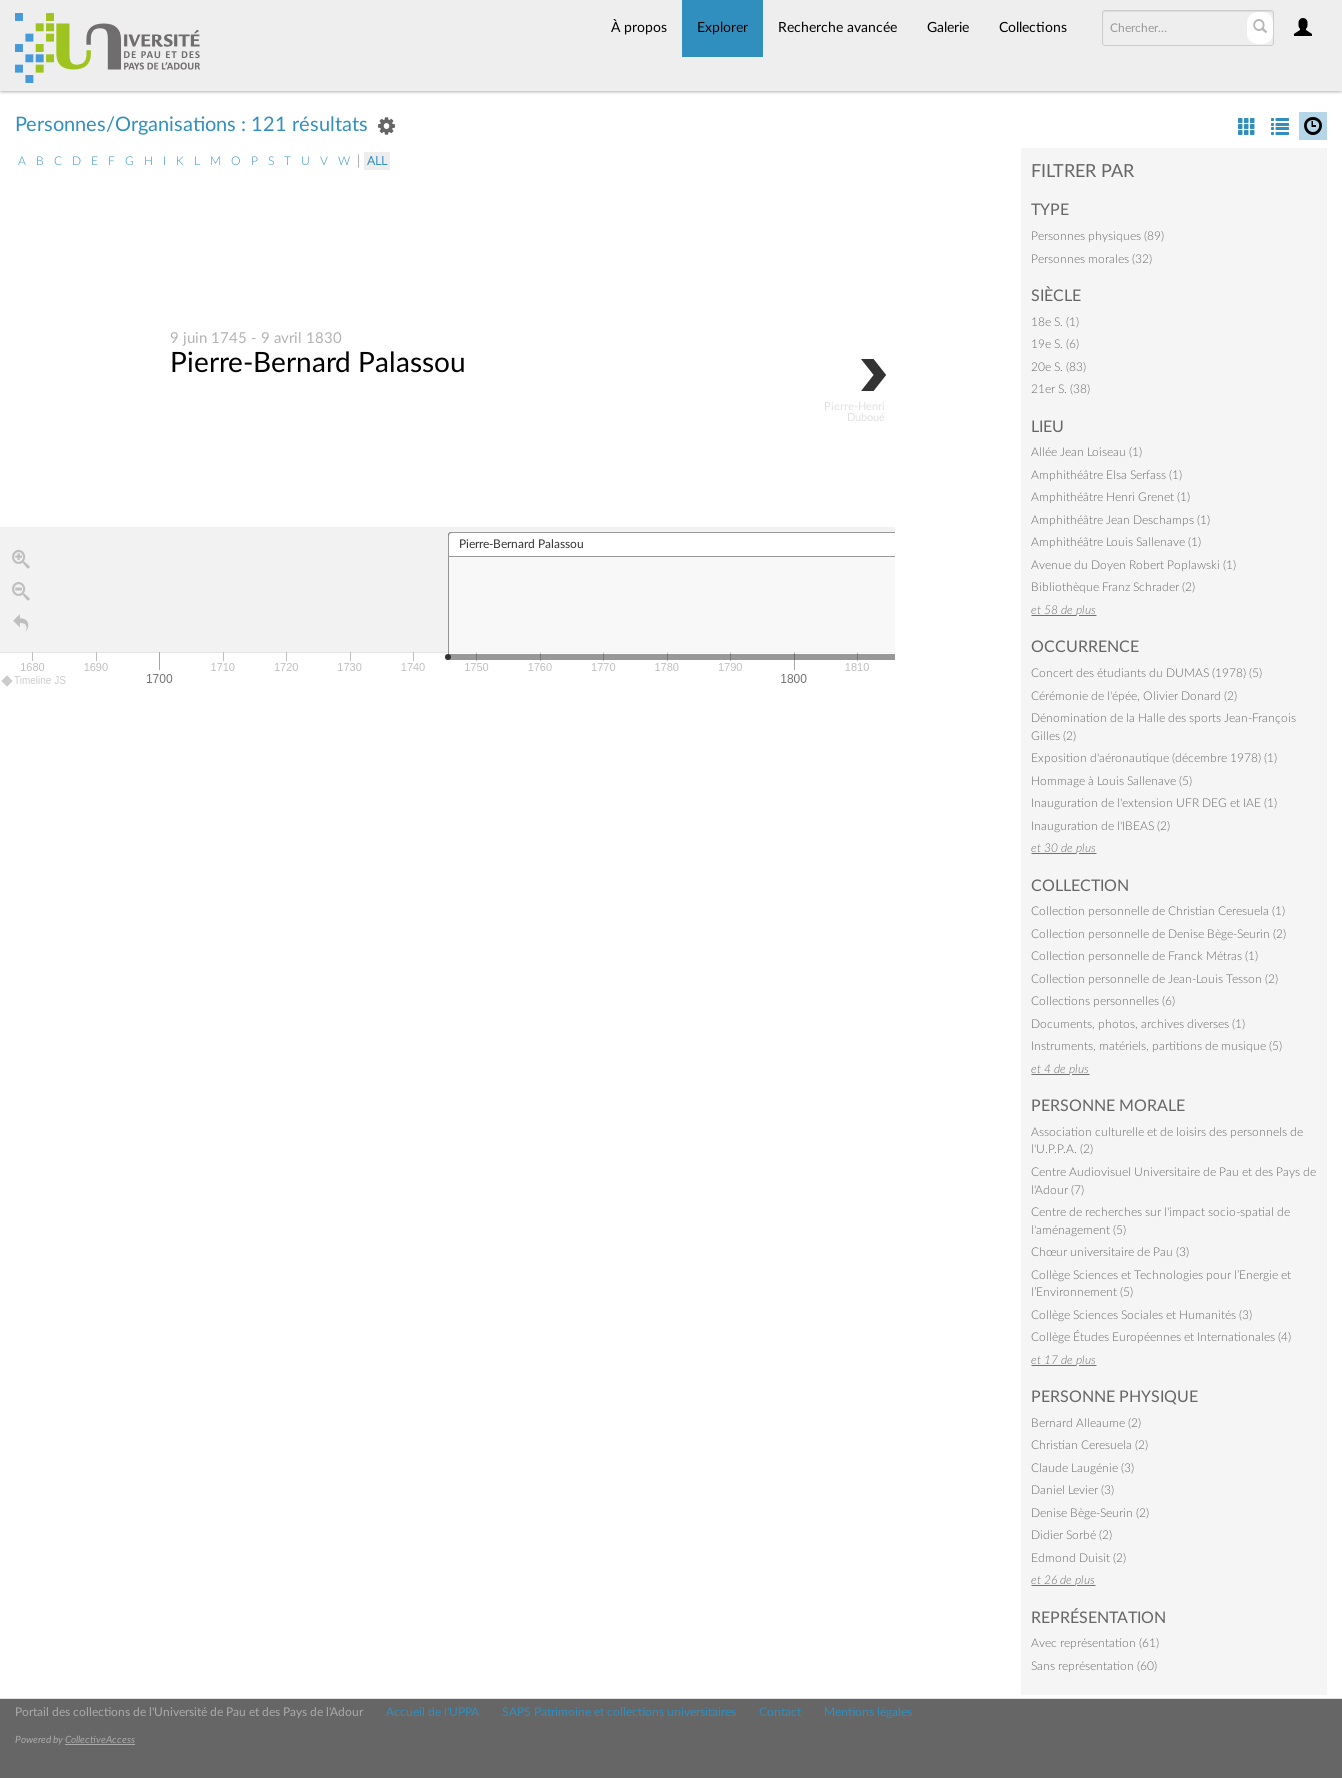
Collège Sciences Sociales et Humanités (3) (1141, 1315)
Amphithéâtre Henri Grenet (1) (1110, 497)
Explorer (722, 28)
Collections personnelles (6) (1103, 1001)
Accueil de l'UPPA (432, 1712)
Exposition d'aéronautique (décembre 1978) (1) (1154, 758)
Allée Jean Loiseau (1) (1086, 452)
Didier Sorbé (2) (1071, 1535)
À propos (639, 28)
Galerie (948, 28)
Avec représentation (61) (1095, 1643)
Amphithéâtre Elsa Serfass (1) (1106, 475)
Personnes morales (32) (1091, 259)
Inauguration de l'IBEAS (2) (1100, 826)
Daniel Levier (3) (1072, 1490)
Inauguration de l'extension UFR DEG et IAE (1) (1154, 803)
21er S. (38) (1060, 389)
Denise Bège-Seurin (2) (1090, 1513)
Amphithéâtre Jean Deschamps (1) (1120, 520)
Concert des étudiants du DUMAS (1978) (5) (1146, 673)
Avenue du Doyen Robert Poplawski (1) (1133, 565)
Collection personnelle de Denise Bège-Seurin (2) (1158, 934)
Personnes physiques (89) (1097, 236)
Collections (1033, 28)
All (377, 161)
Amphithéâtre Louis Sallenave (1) (1116, 542)
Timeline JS (34, 681)
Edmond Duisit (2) (1078, 1558)
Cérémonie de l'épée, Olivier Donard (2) (1134, 696)
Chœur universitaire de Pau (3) (1110, 1252)
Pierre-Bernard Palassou (318, 364)
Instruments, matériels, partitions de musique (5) (1156, 1046)
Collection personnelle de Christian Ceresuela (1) (1158, 911)
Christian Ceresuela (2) (1089, 1445)
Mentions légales (868, 1712)
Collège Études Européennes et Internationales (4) (1161, 1337)
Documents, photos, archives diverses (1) (1138, 1024)
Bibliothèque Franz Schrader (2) (1113, 587)
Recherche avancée (837, 28)
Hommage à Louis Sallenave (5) (1111, 781)
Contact (780, 1712)
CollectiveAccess (100, 1740)
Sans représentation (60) (1094, 1666)
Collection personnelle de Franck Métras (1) (1144, 956)
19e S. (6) (1055, 344)
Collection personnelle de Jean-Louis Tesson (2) (1154, 979)
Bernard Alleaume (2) (1086, 1423)
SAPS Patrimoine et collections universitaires (619, 1712)
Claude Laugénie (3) (1082, 1468)
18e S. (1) (1055, 322)
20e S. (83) (1058, 367)
